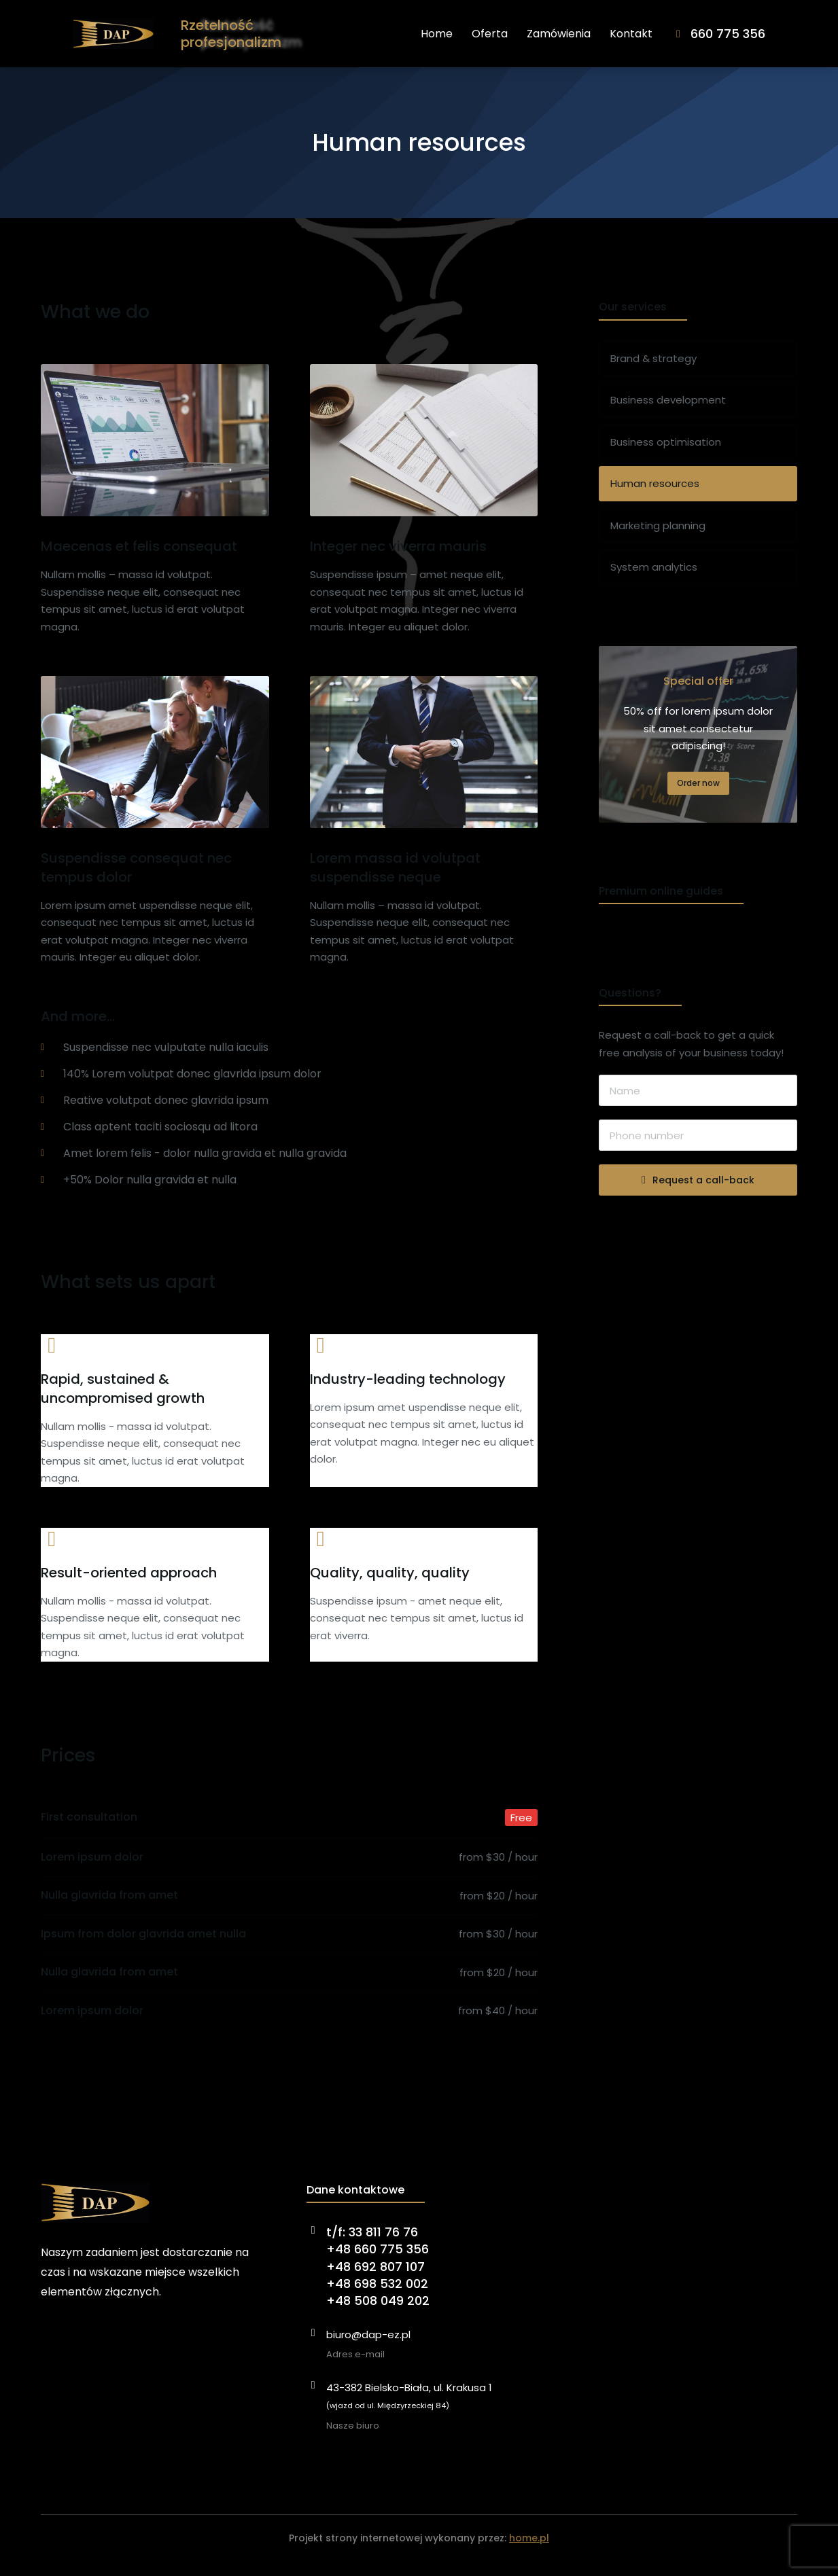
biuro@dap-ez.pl (368, 2349)
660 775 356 (759, 40)
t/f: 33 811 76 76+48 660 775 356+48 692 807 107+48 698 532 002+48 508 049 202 (378, 2280)
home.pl (529, 2552)
